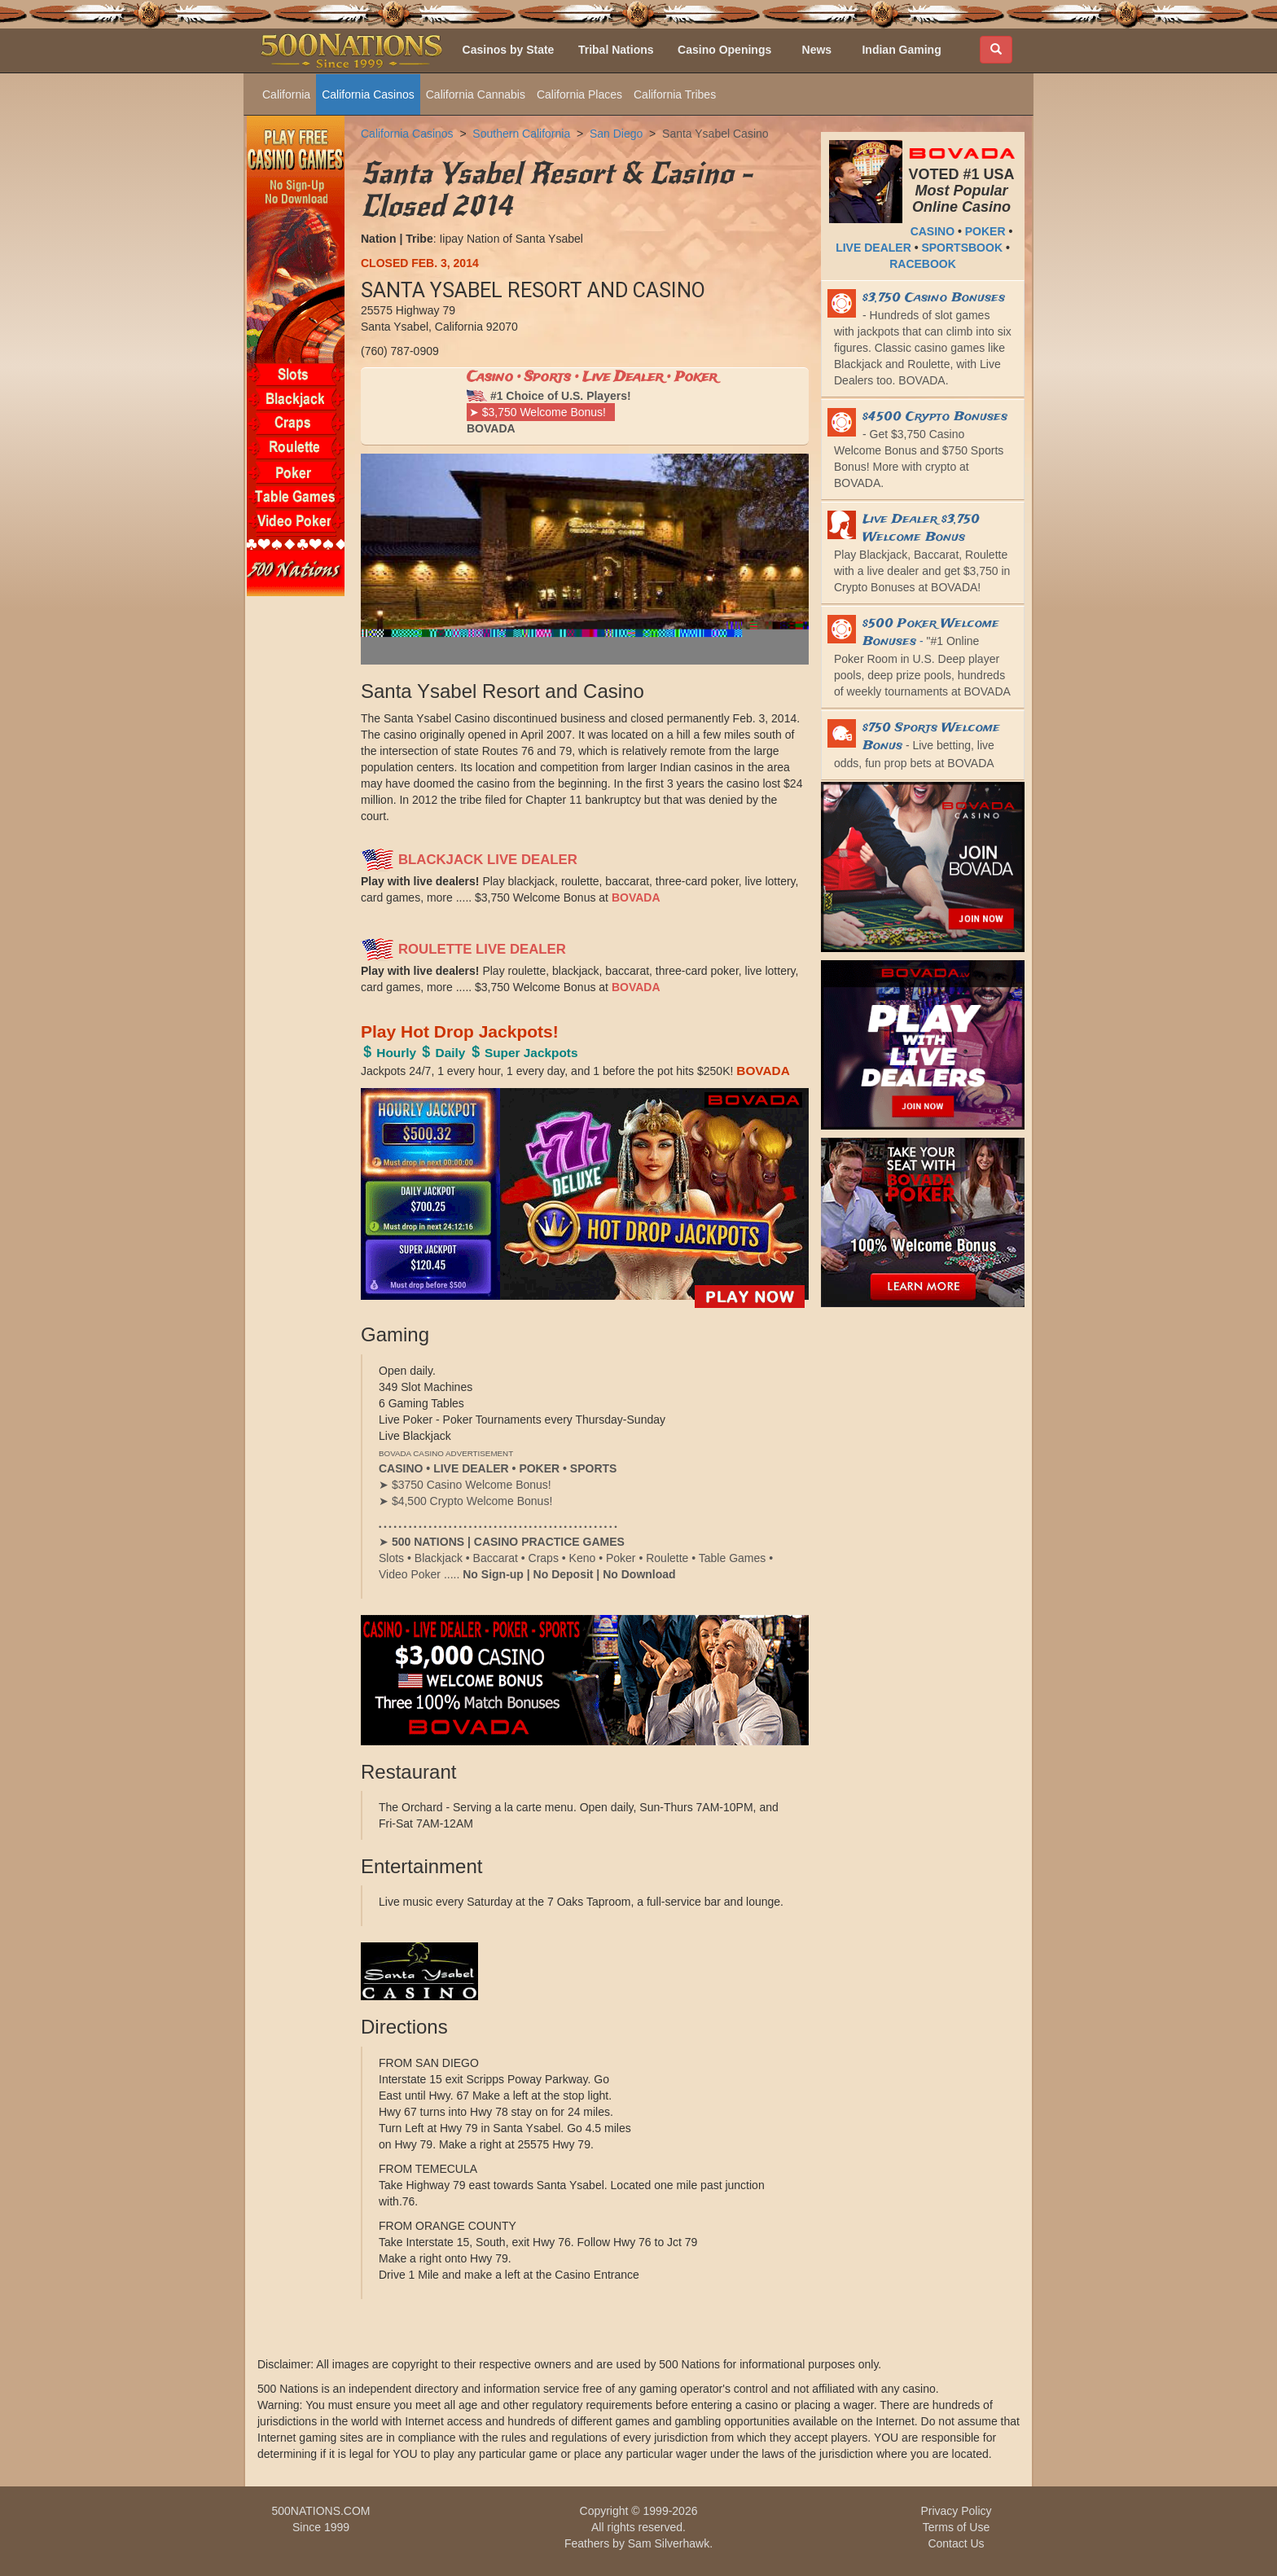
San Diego (616, 133)
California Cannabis (475, 94)
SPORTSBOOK (962, 247)
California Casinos (368, 94)
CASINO (932, 231)
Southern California (521, 133)
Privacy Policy (955, 2510)
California (286, 94)
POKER (985, 231)
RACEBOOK (922, 263)
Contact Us (956, 2543)
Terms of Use (956, 2527)
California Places (579, 94)
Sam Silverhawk (668, 2543)
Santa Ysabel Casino (715, 133)
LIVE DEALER (873, 247)
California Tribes (675, 94)
